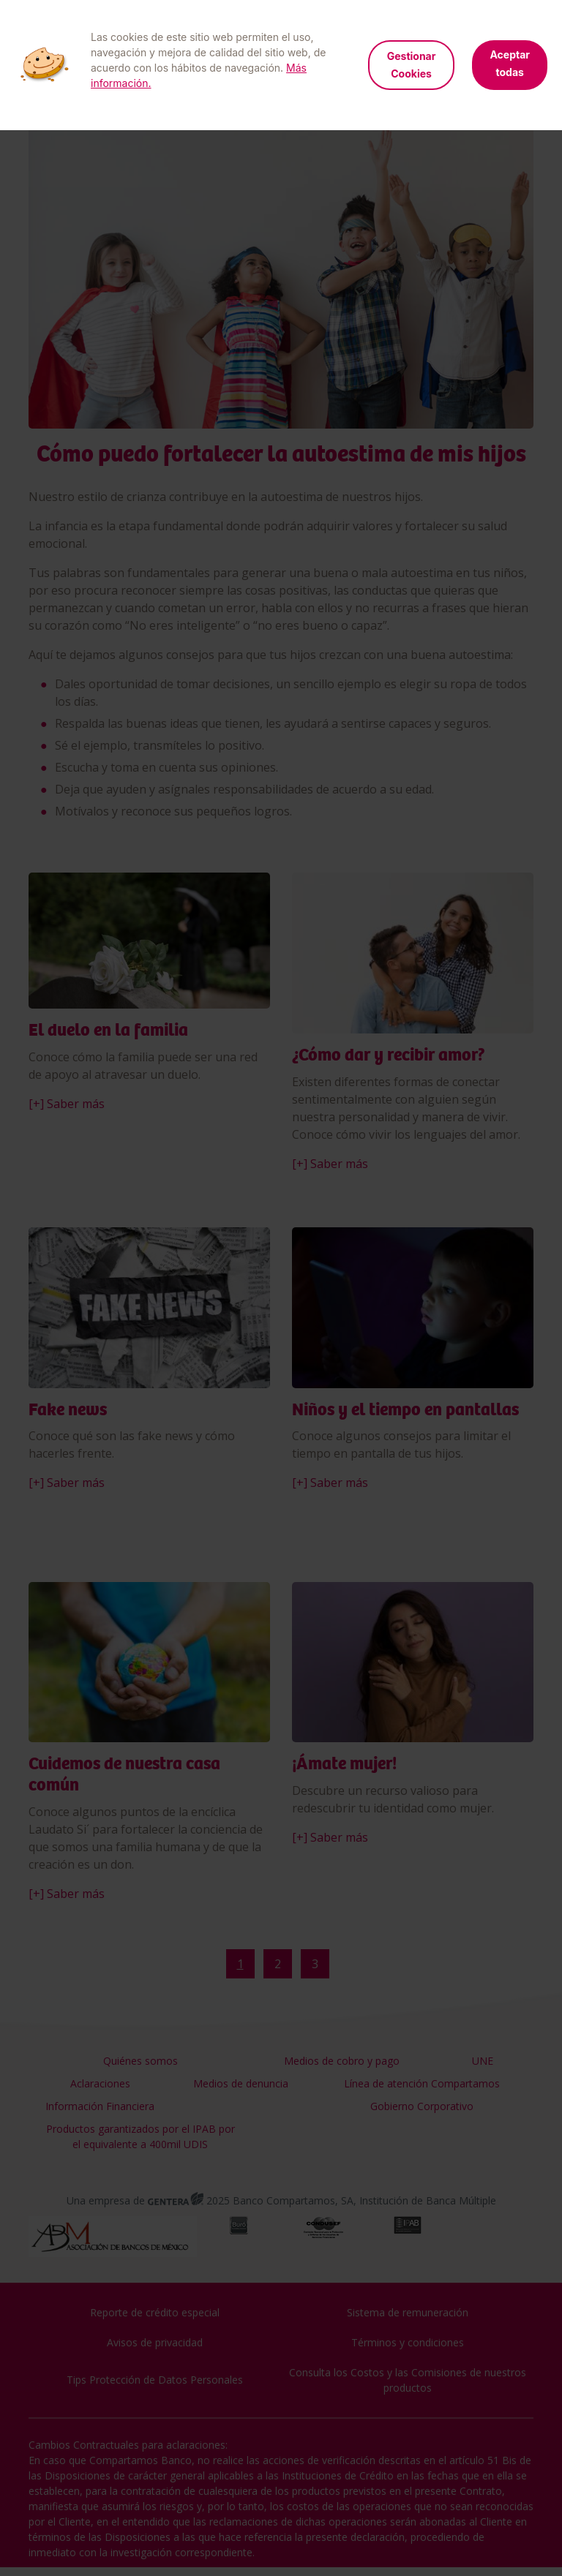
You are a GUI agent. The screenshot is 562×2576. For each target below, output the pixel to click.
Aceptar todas (510, 63)
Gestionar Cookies (411, 65)
